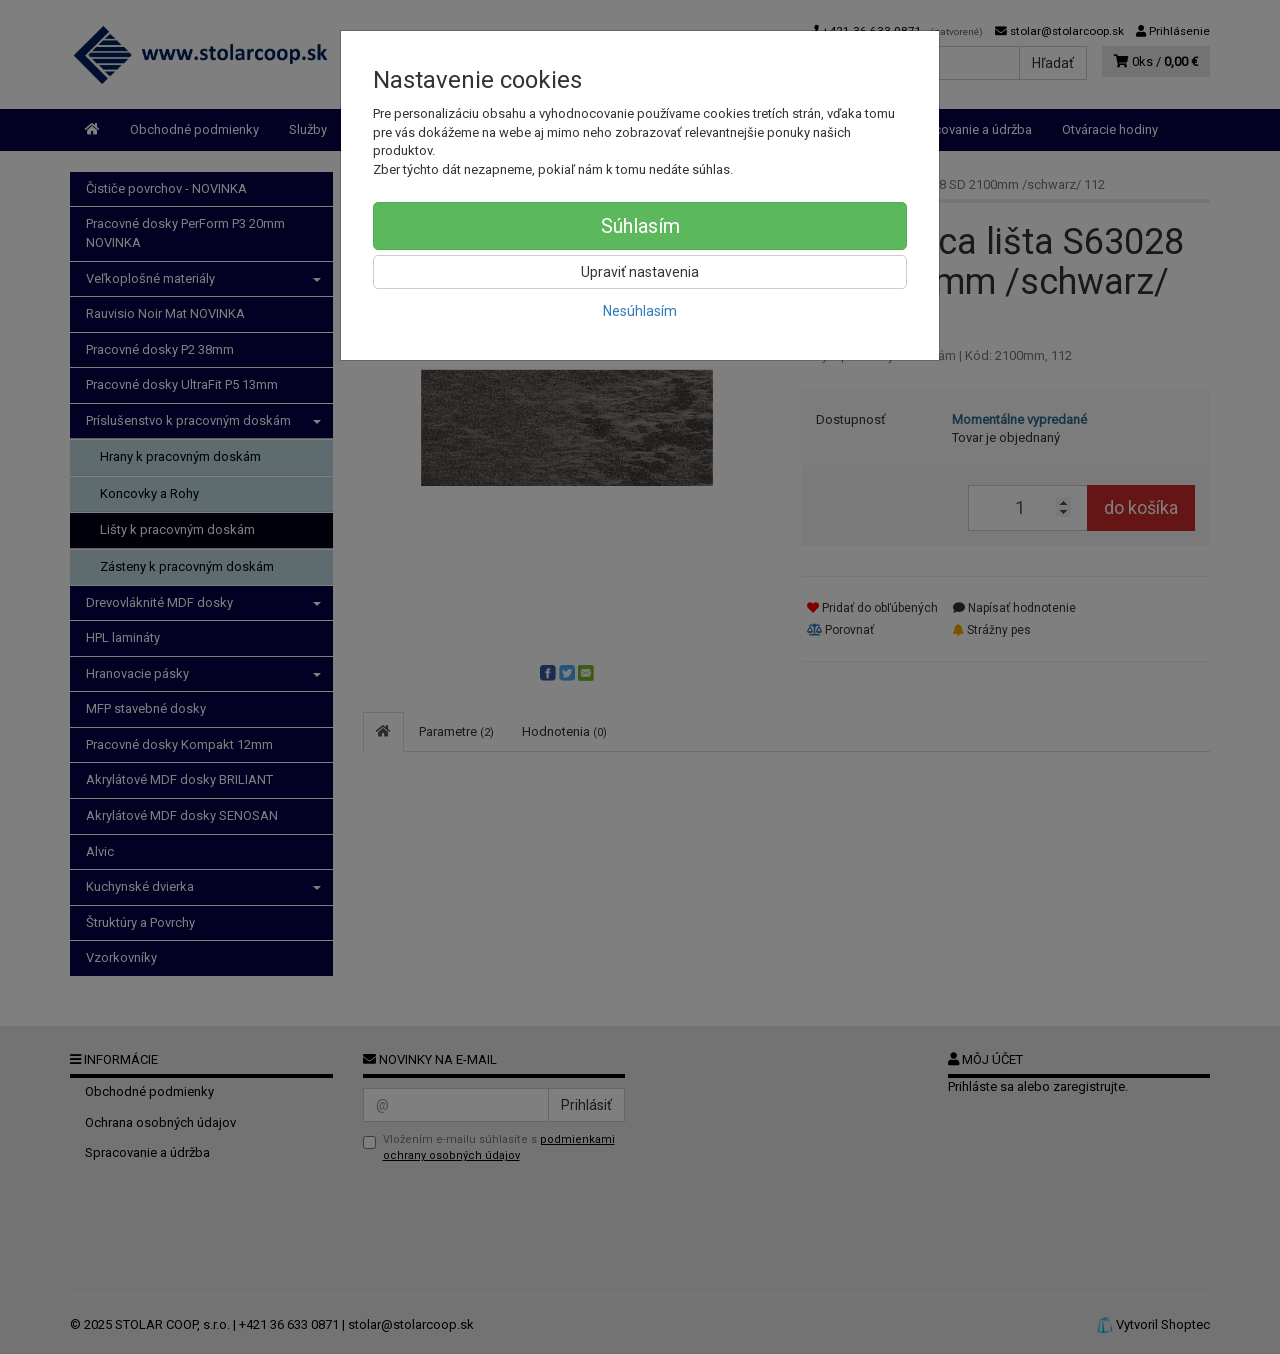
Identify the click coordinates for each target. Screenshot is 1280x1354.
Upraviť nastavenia (640, 272)
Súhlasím (640, 226)
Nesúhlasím (640, 311)
